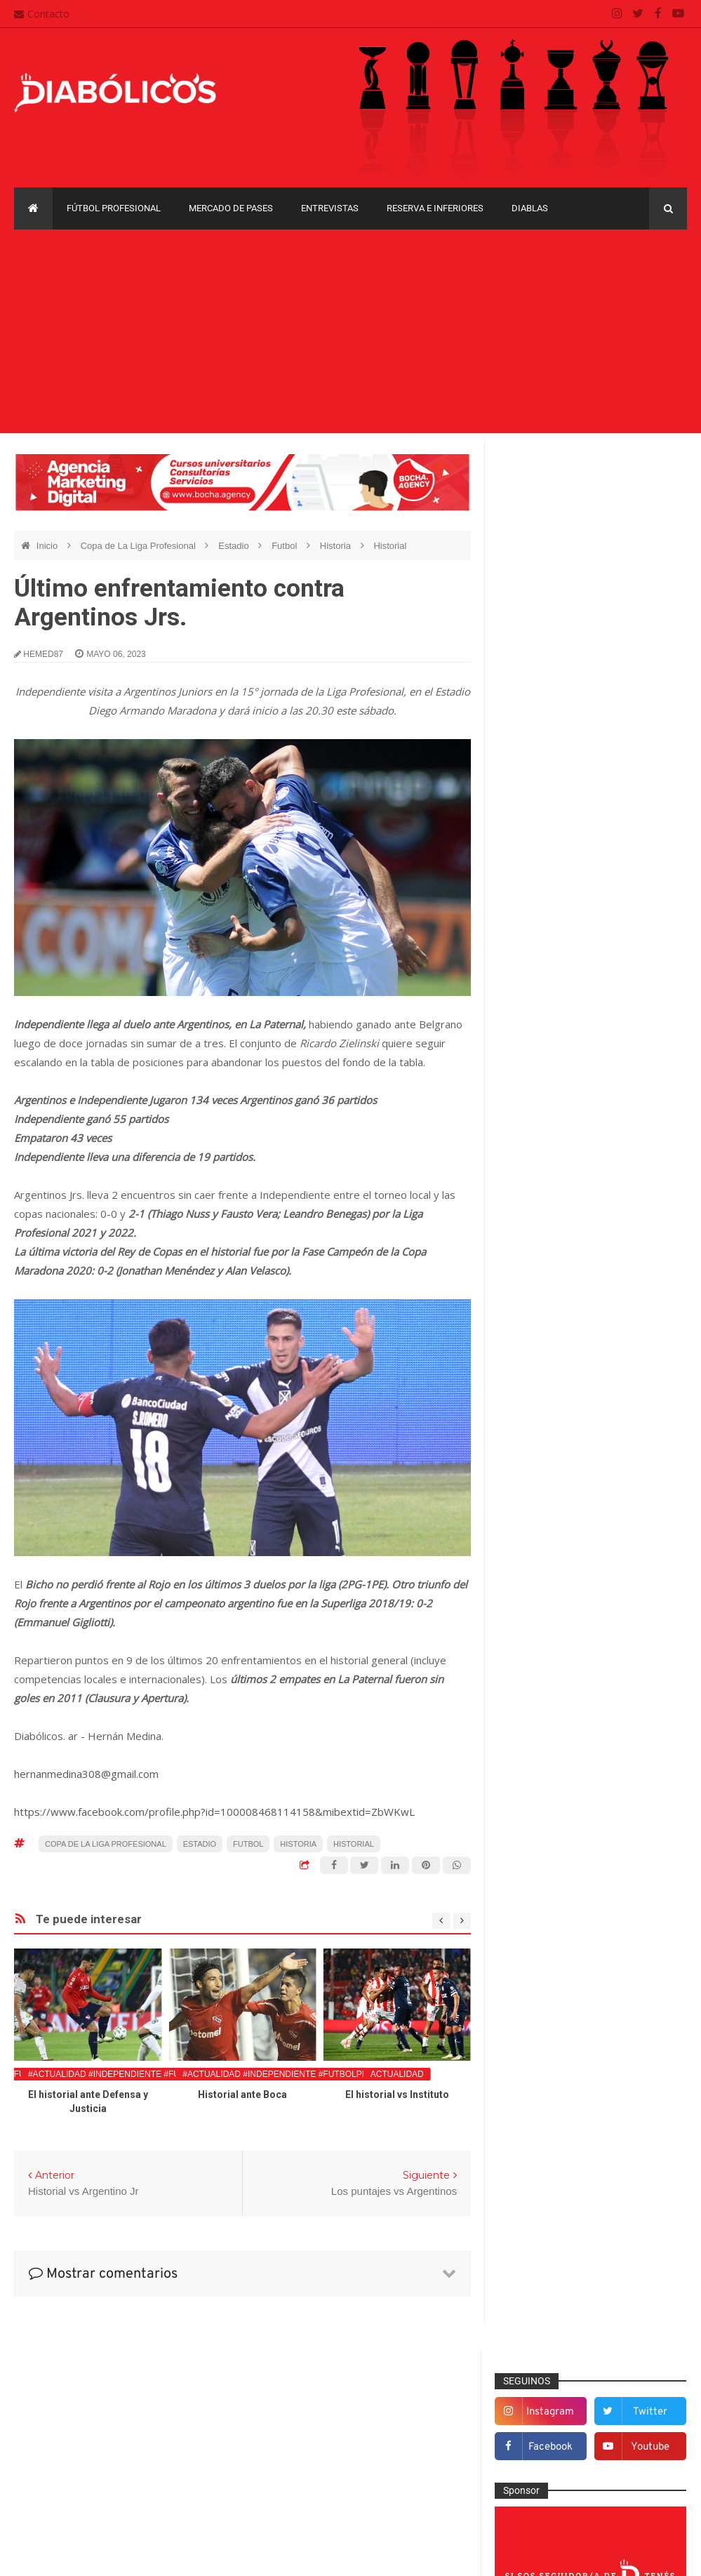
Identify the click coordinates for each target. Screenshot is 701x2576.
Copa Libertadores (623, 1756)
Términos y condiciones (307, 2485)
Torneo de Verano (542, 1901)
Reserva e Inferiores (435, 208)
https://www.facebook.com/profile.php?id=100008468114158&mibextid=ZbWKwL (214, 1812)
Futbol (286, 545)
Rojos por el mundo (553, 1665)
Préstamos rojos (546, 1596)
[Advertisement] (350, 335)
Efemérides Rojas (550, 1366)
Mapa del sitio (286, 2430)
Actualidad (397, 2074)
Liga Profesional (537, 1852)
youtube (651, 536)
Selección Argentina (554, 1688)
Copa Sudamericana (547, 1779)
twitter (651, 501)
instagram (554, 501)
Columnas (533, 1273)
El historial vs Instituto (397, 2094)
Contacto (41, 13)
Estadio (234, 545)
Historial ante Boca (242, 2094)
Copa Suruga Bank (543, 1804)
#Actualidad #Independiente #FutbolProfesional (145, 2074)
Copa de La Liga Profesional (140, 545)
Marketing (532, 1526)
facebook (553, 536)
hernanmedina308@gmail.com (86, 1774)
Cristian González (108, 2555)
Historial (389, 545)
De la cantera (540, 1296)
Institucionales (542, 1503)
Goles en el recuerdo (556, 1481)
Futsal (524, 1434)
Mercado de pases (231, 208)
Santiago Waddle (193, 2555)
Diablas (530, 208)
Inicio (48, 545)
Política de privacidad (302, 2458)
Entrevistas (330, 208)
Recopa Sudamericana (551, 1877)
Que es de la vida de (556, 1618)
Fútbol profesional (114, 208)
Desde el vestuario (551, 1319)
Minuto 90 (532, 1573)
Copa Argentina (536, 1756)
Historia (337, 545)
